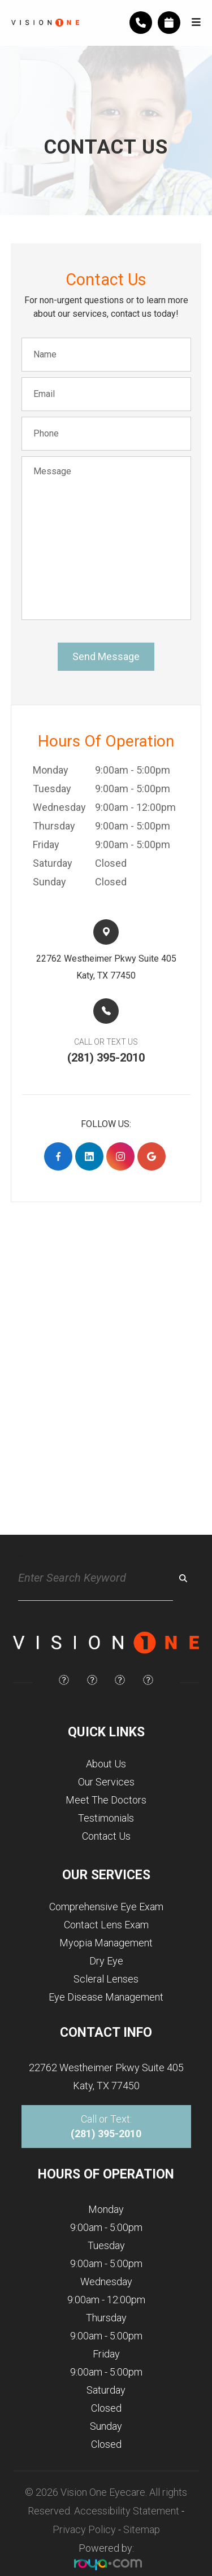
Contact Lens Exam (106, 1925)
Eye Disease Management (106, 1997)
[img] (64, 1680)
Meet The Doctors (106, 1800)
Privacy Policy (84, 2529)
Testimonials (106, 1818)
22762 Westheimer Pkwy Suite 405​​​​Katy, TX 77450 (106, 967)
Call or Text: (106, 2126)
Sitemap (141, 2529)
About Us (106, 1764)
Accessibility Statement (126, 2511)
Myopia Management (106, 1943)
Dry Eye (106, 1961)
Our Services (106, 1782)
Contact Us (106, 1836)
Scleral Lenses (106, 1979)
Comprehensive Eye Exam (106, 1907)
